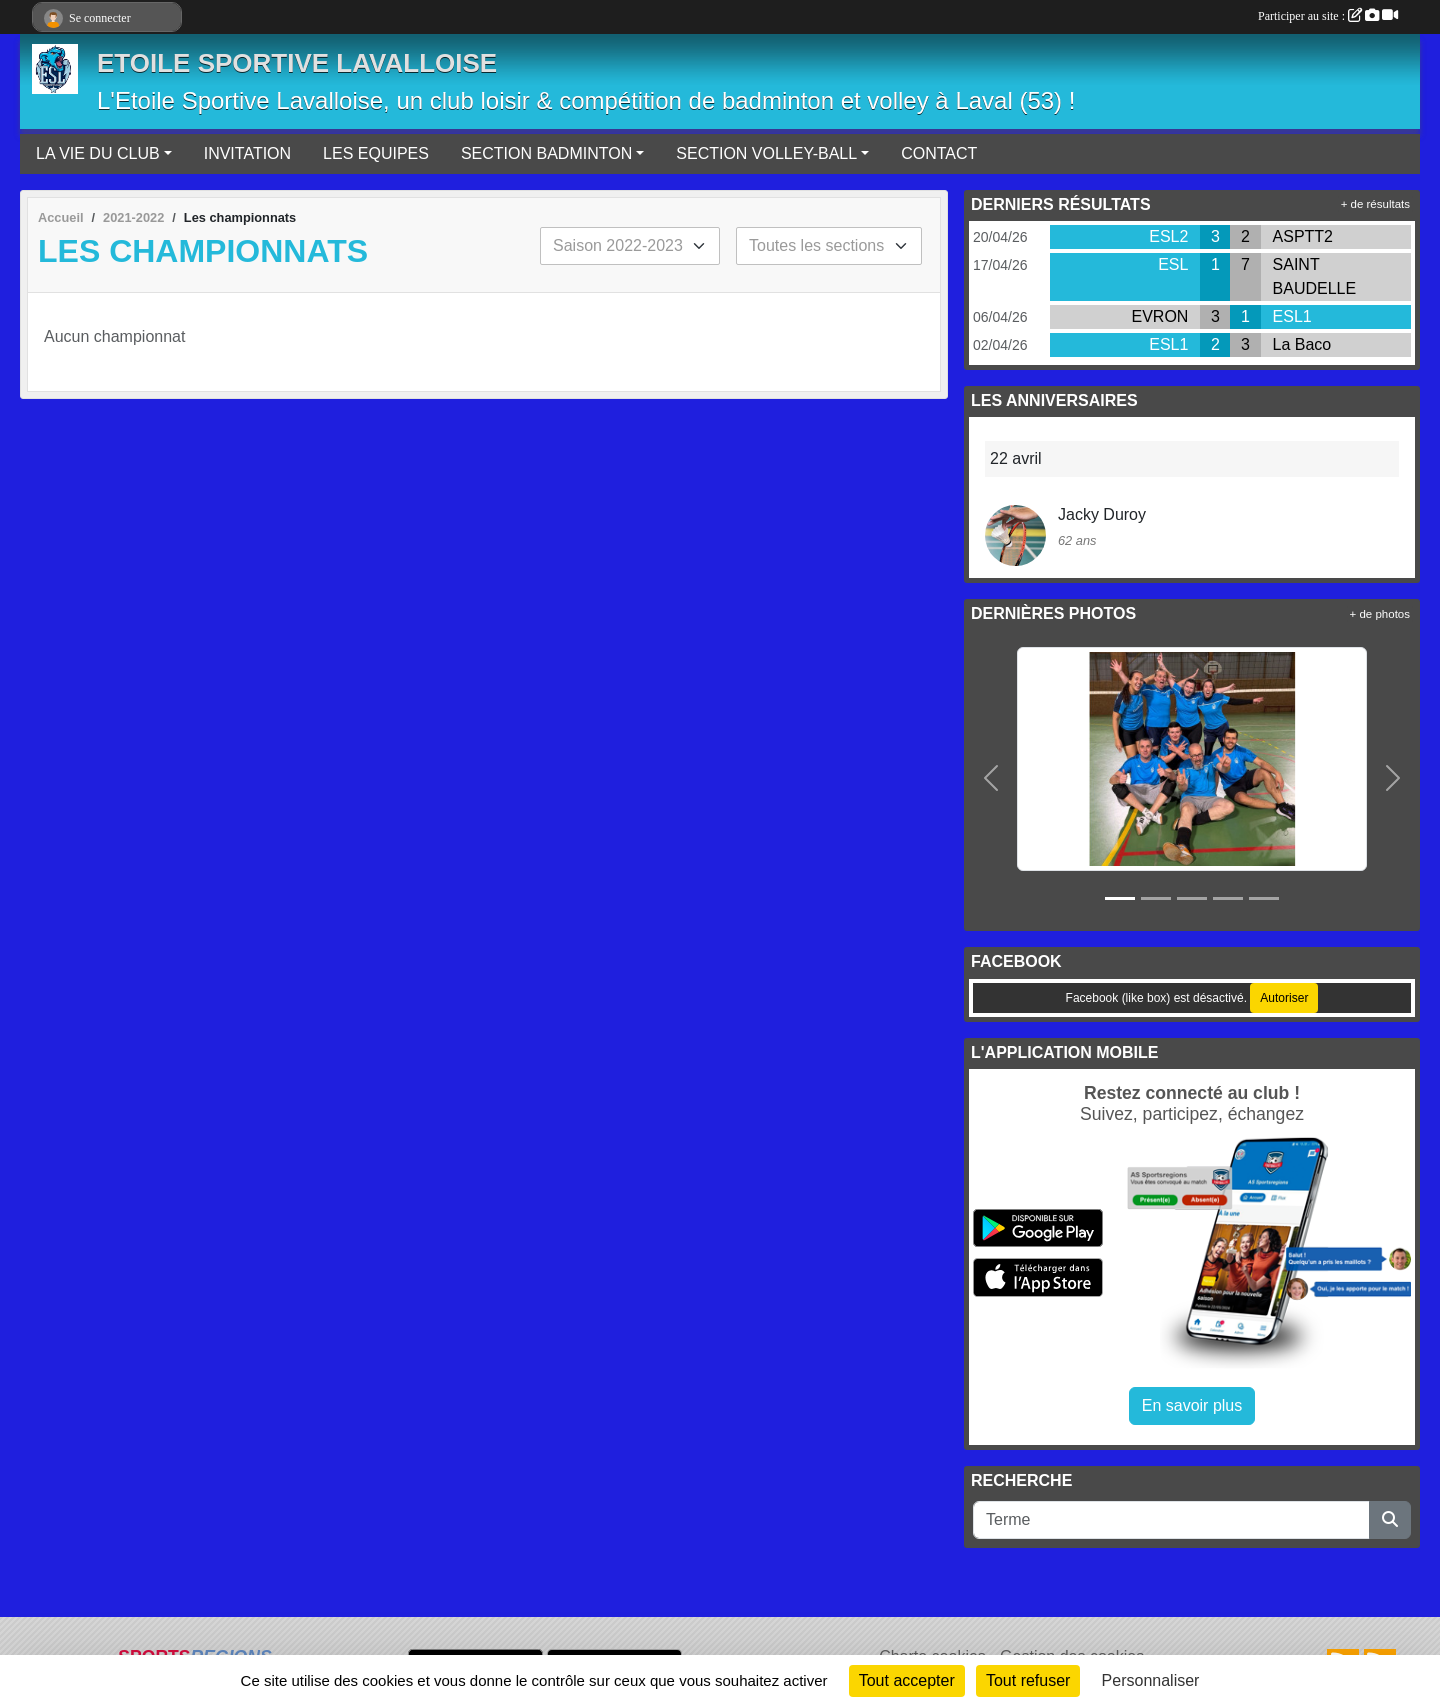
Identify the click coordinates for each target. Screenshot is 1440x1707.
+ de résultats (1375, 204)
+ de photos (1380, 614)
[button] (991, 779)
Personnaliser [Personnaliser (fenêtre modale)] (1151, 1680)
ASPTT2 (1303, 236)
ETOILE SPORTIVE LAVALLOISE (297, 63)
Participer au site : (1328, 16)
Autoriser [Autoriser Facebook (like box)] (1284, 998)
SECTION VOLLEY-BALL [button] (766, 153)
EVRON (1159, 316)
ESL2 (1168, 236)
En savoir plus (1192, 1405)
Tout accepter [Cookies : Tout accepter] (907, 1680)
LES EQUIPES (376, 153)
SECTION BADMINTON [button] (546, 153)
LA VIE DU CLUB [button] (98, 153)
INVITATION (247, 153)
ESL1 (1292, 316)
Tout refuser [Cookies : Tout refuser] (1028, 1680)
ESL (1173, 264)
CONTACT (939, 153)
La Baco (1302, 344)
